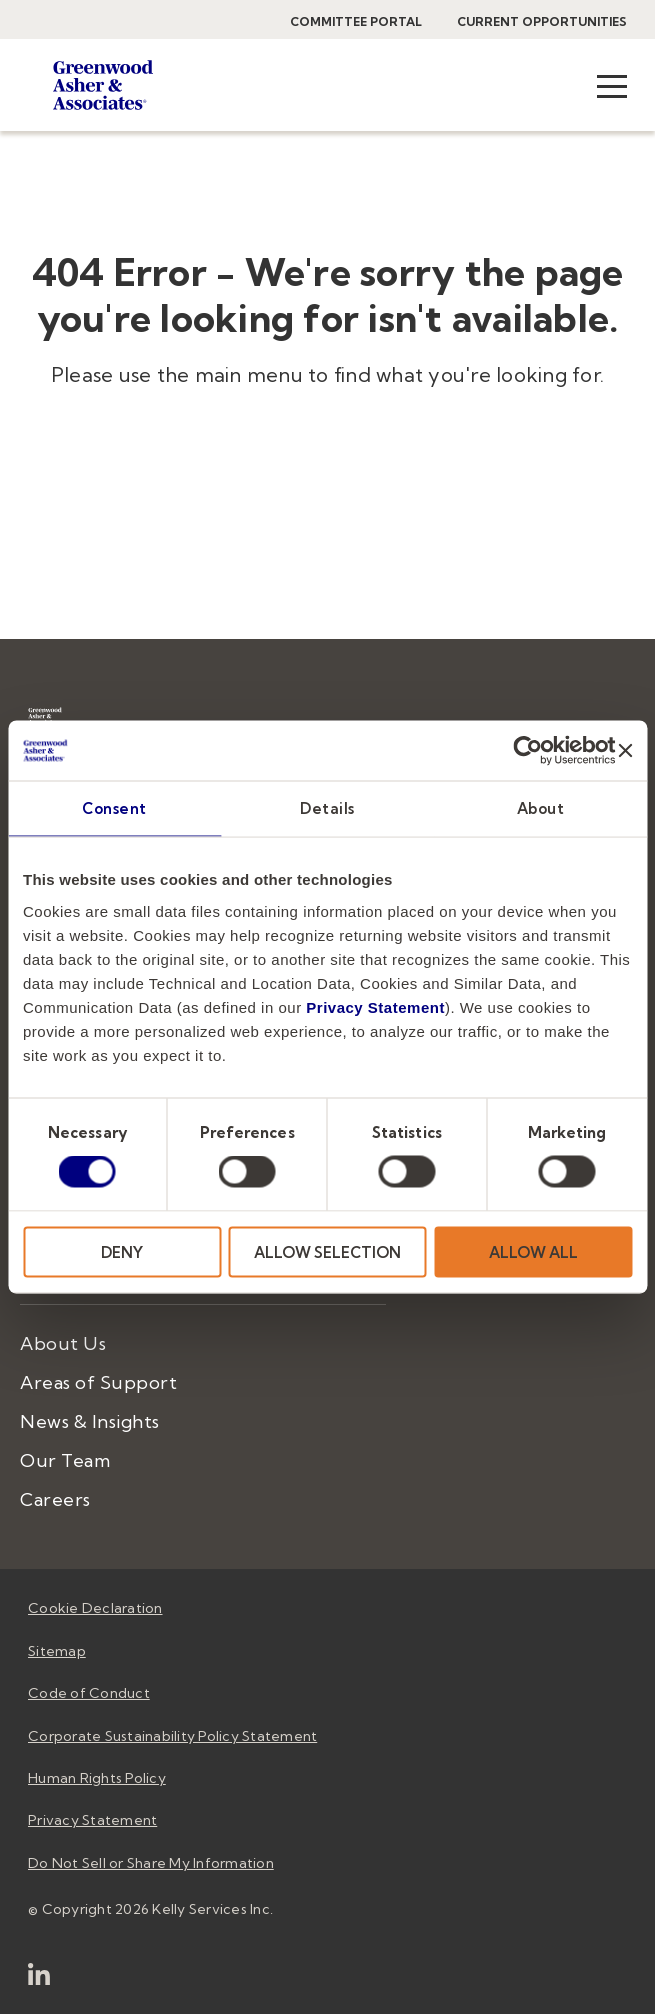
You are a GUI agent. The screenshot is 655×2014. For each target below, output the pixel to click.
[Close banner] (625, 751)
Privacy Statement (375, 1006)
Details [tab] (327, 808)
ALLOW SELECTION (327, 1251)
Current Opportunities (542, 21)
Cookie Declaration (95, 1608)
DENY (122, 1251)
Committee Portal (356, 21)
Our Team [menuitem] (65, 1460)
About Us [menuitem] (63, 1343)
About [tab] (541, 808)
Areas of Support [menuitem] (98, 1382)
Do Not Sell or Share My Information (151, 1863)
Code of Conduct (89, 1693)
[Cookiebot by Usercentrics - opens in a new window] (528, 751)
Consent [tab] (114, 808)
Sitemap (57, 1651)
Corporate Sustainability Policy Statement (172, 1736)
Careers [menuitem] (55, 1499)
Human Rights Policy (97, 1778)
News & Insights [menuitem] (90, 1421)
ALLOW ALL (533, 1251)
